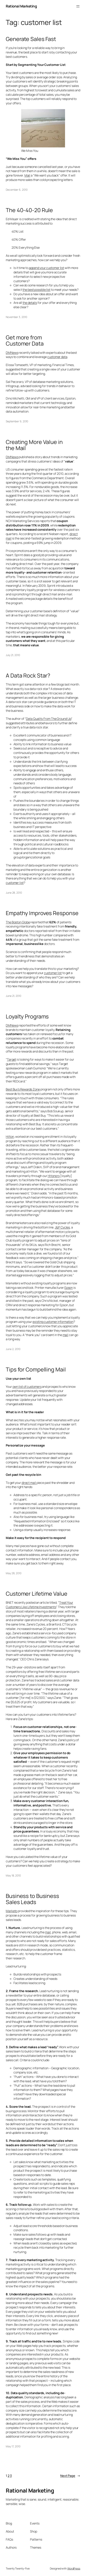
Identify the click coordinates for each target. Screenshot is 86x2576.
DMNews (12, 353)
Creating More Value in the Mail (34, 445)
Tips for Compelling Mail (36, 1369)
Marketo (11, 1911)
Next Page (70, 2476)
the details (30, 303)
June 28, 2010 (14, 892)
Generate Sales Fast (31, 39)
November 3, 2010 (16, 317)
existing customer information (53, 1322)
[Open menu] (78, 6)
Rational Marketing (21, 6)
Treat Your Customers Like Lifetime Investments (39, 1604)
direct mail (29, 1483)
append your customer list (46, 268)
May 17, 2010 (13, 2446)
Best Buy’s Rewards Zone (23, 1089)
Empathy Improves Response (42, 913)
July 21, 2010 (13, 655)
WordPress (73, 2568)
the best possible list (36, 290)
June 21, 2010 (13, 996)
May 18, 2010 (13, 1875)
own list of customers (27, 1386)
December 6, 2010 (16, 189)
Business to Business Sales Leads (32, 1899)
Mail (27, 175)
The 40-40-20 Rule (29, 210)
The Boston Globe (18, 922)
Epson (68, 1288)
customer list (15, 883)
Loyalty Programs (27, 1016)
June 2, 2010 (13, 1349)
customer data (57, 357)
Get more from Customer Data (25, 340)
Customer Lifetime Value (36, 1594)
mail (65, 1335)
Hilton (10, 1136)
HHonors (54, 1176)
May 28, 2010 (13, 1573)
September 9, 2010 (17, 421)
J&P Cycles (62, 1227)
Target (11, 1059)
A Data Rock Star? (28, 676)
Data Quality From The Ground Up (48, 719)
